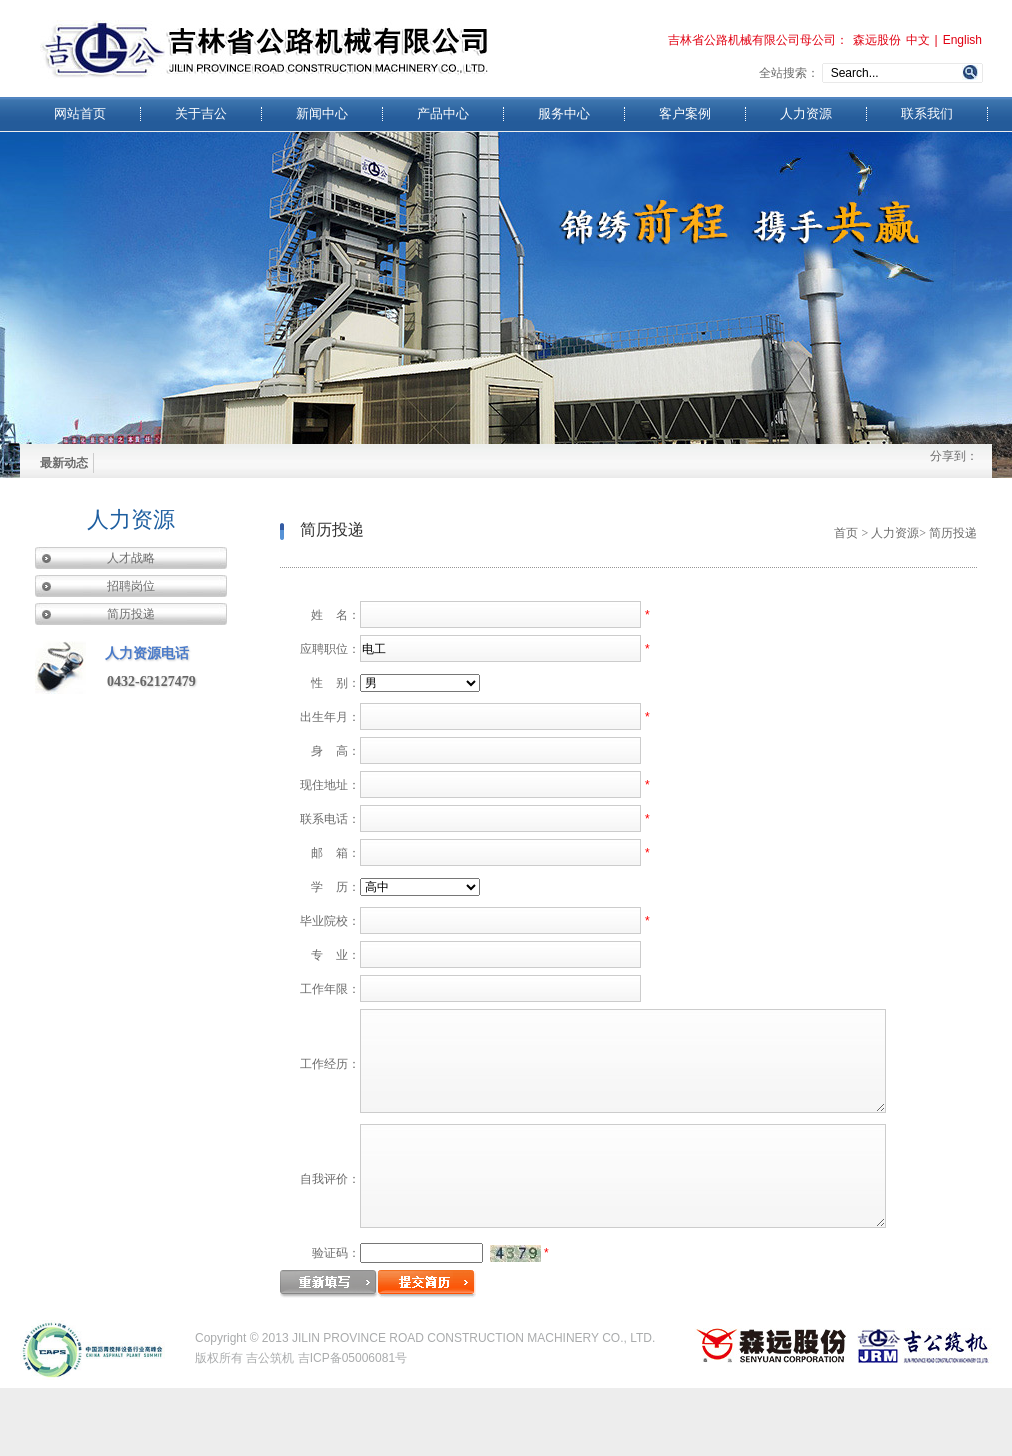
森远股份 (877, 40)
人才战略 (131, 558)
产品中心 (443, 114)
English (962, 40)
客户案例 (685, 114)
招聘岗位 (131, 586)
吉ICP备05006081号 (352, 1426)
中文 (918, 40)
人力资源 (806, 114)
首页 (846, 533)
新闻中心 (322, 114)
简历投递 (131, 614)
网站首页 (80, 114)
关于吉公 (201, 114)
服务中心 (564, 114)
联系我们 (927, 114)
